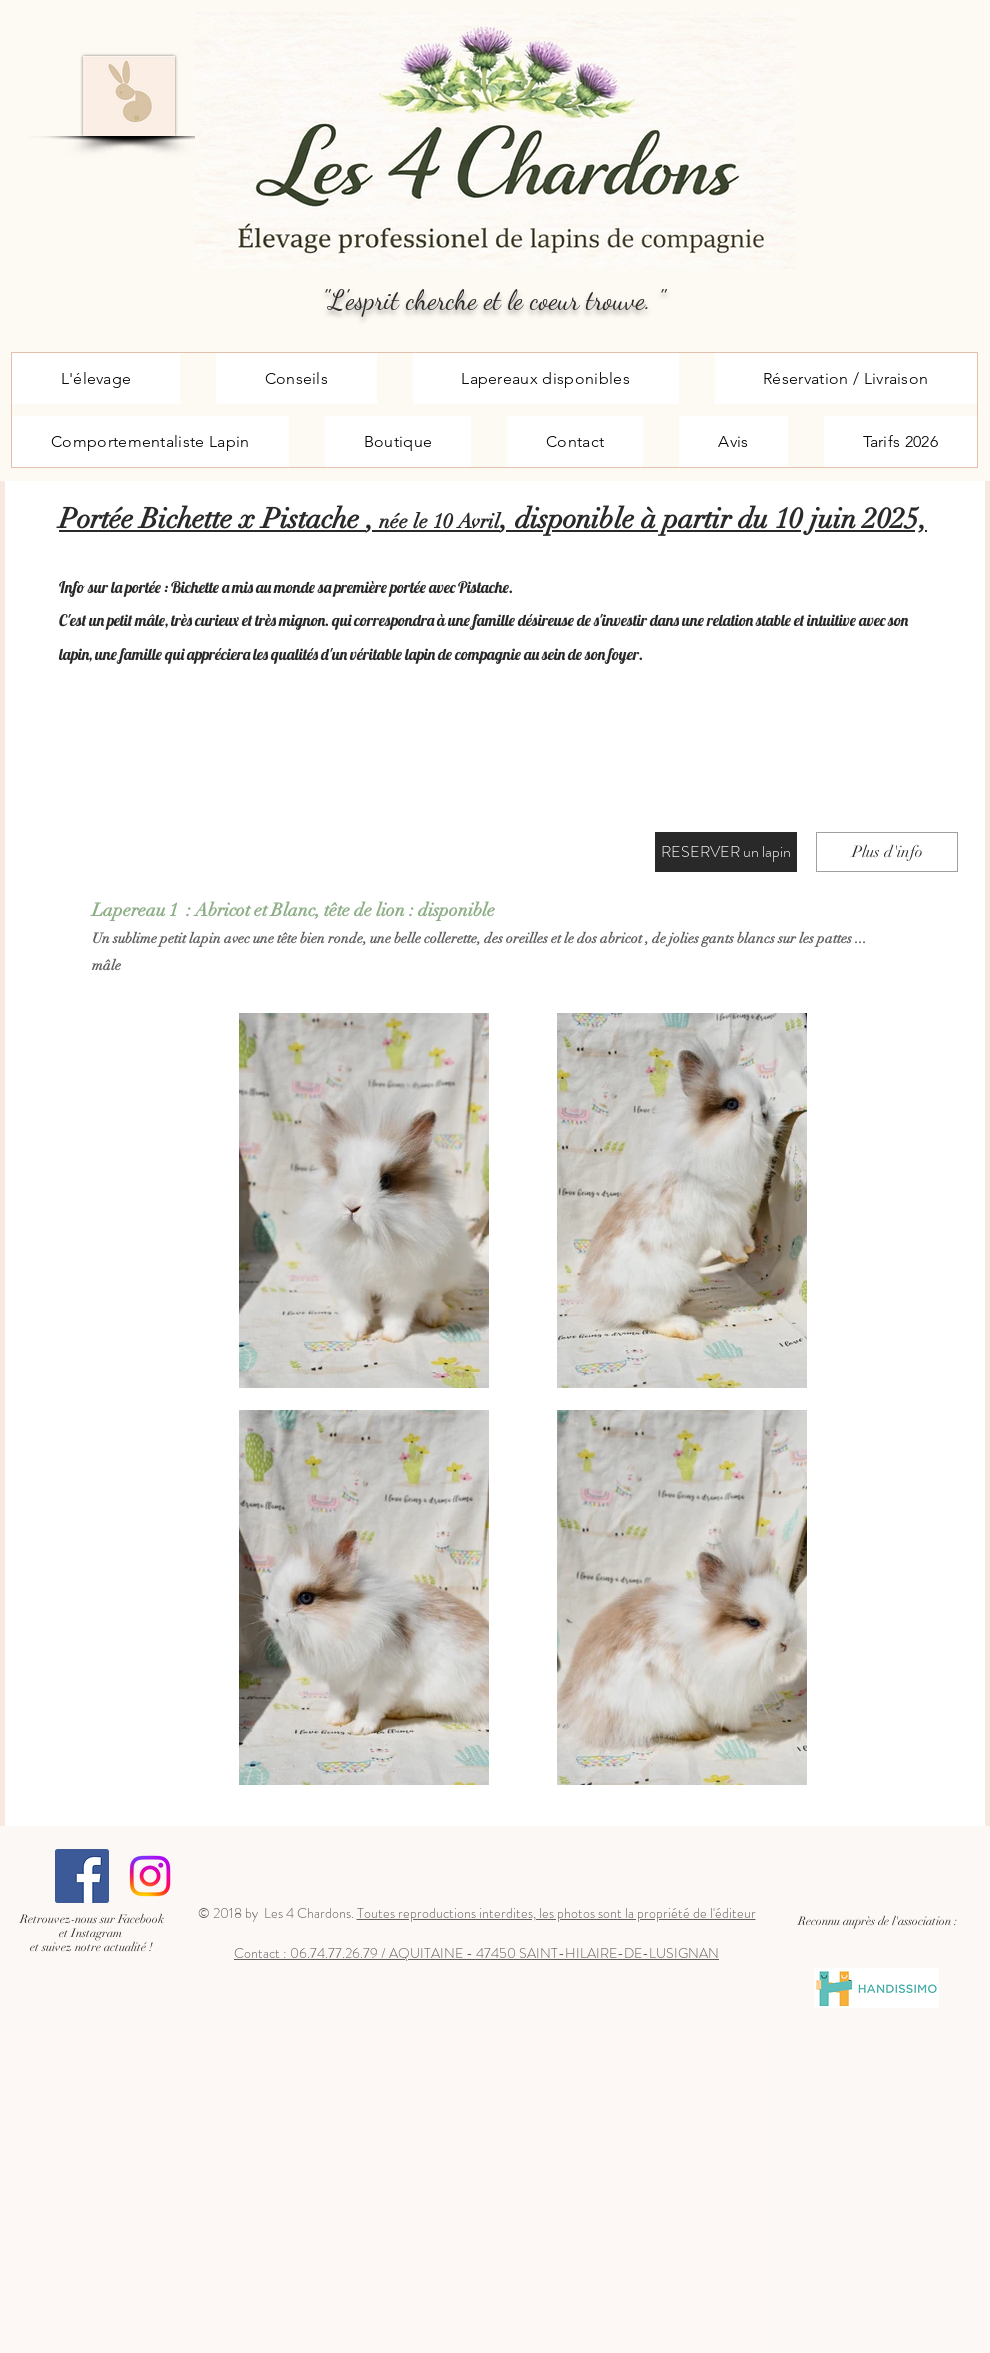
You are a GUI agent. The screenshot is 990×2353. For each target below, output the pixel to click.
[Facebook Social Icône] (82, 1876)
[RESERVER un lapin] (726, 852)
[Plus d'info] (887, 852)
